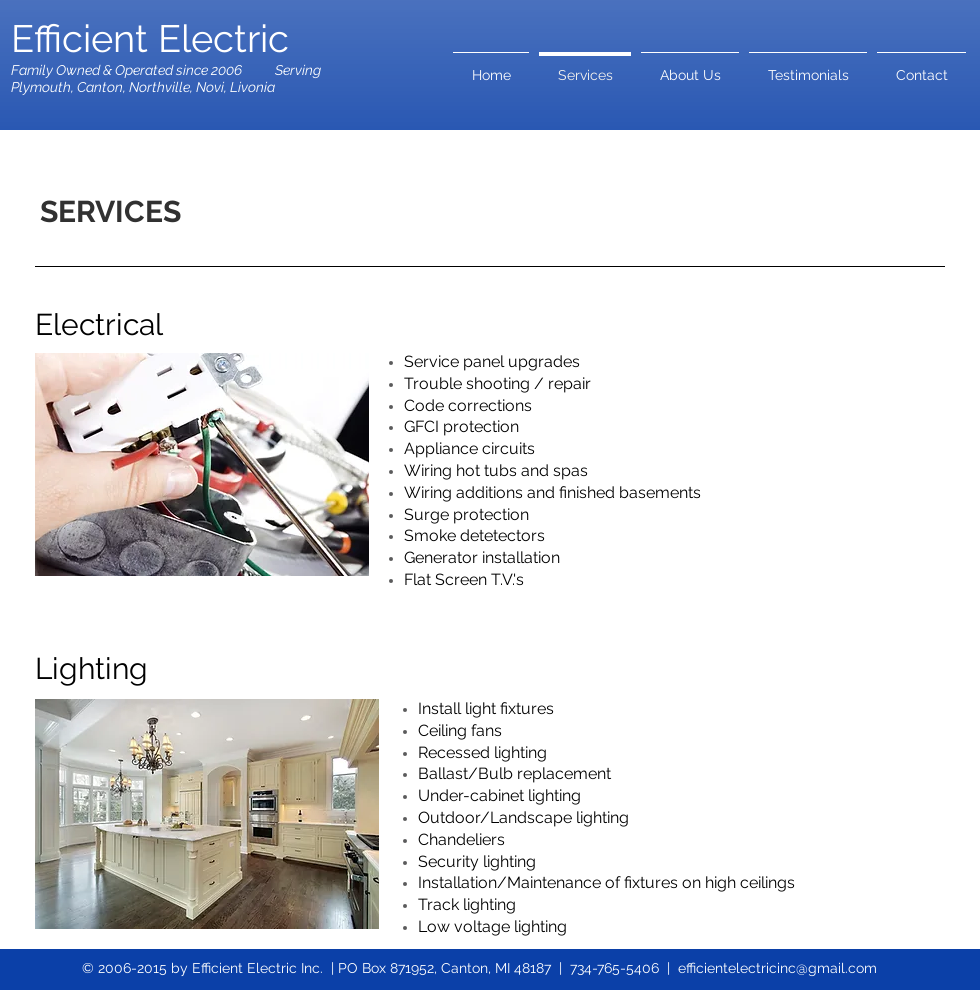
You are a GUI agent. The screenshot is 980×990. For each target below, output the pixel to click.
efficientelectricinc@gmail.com (777, 968)
